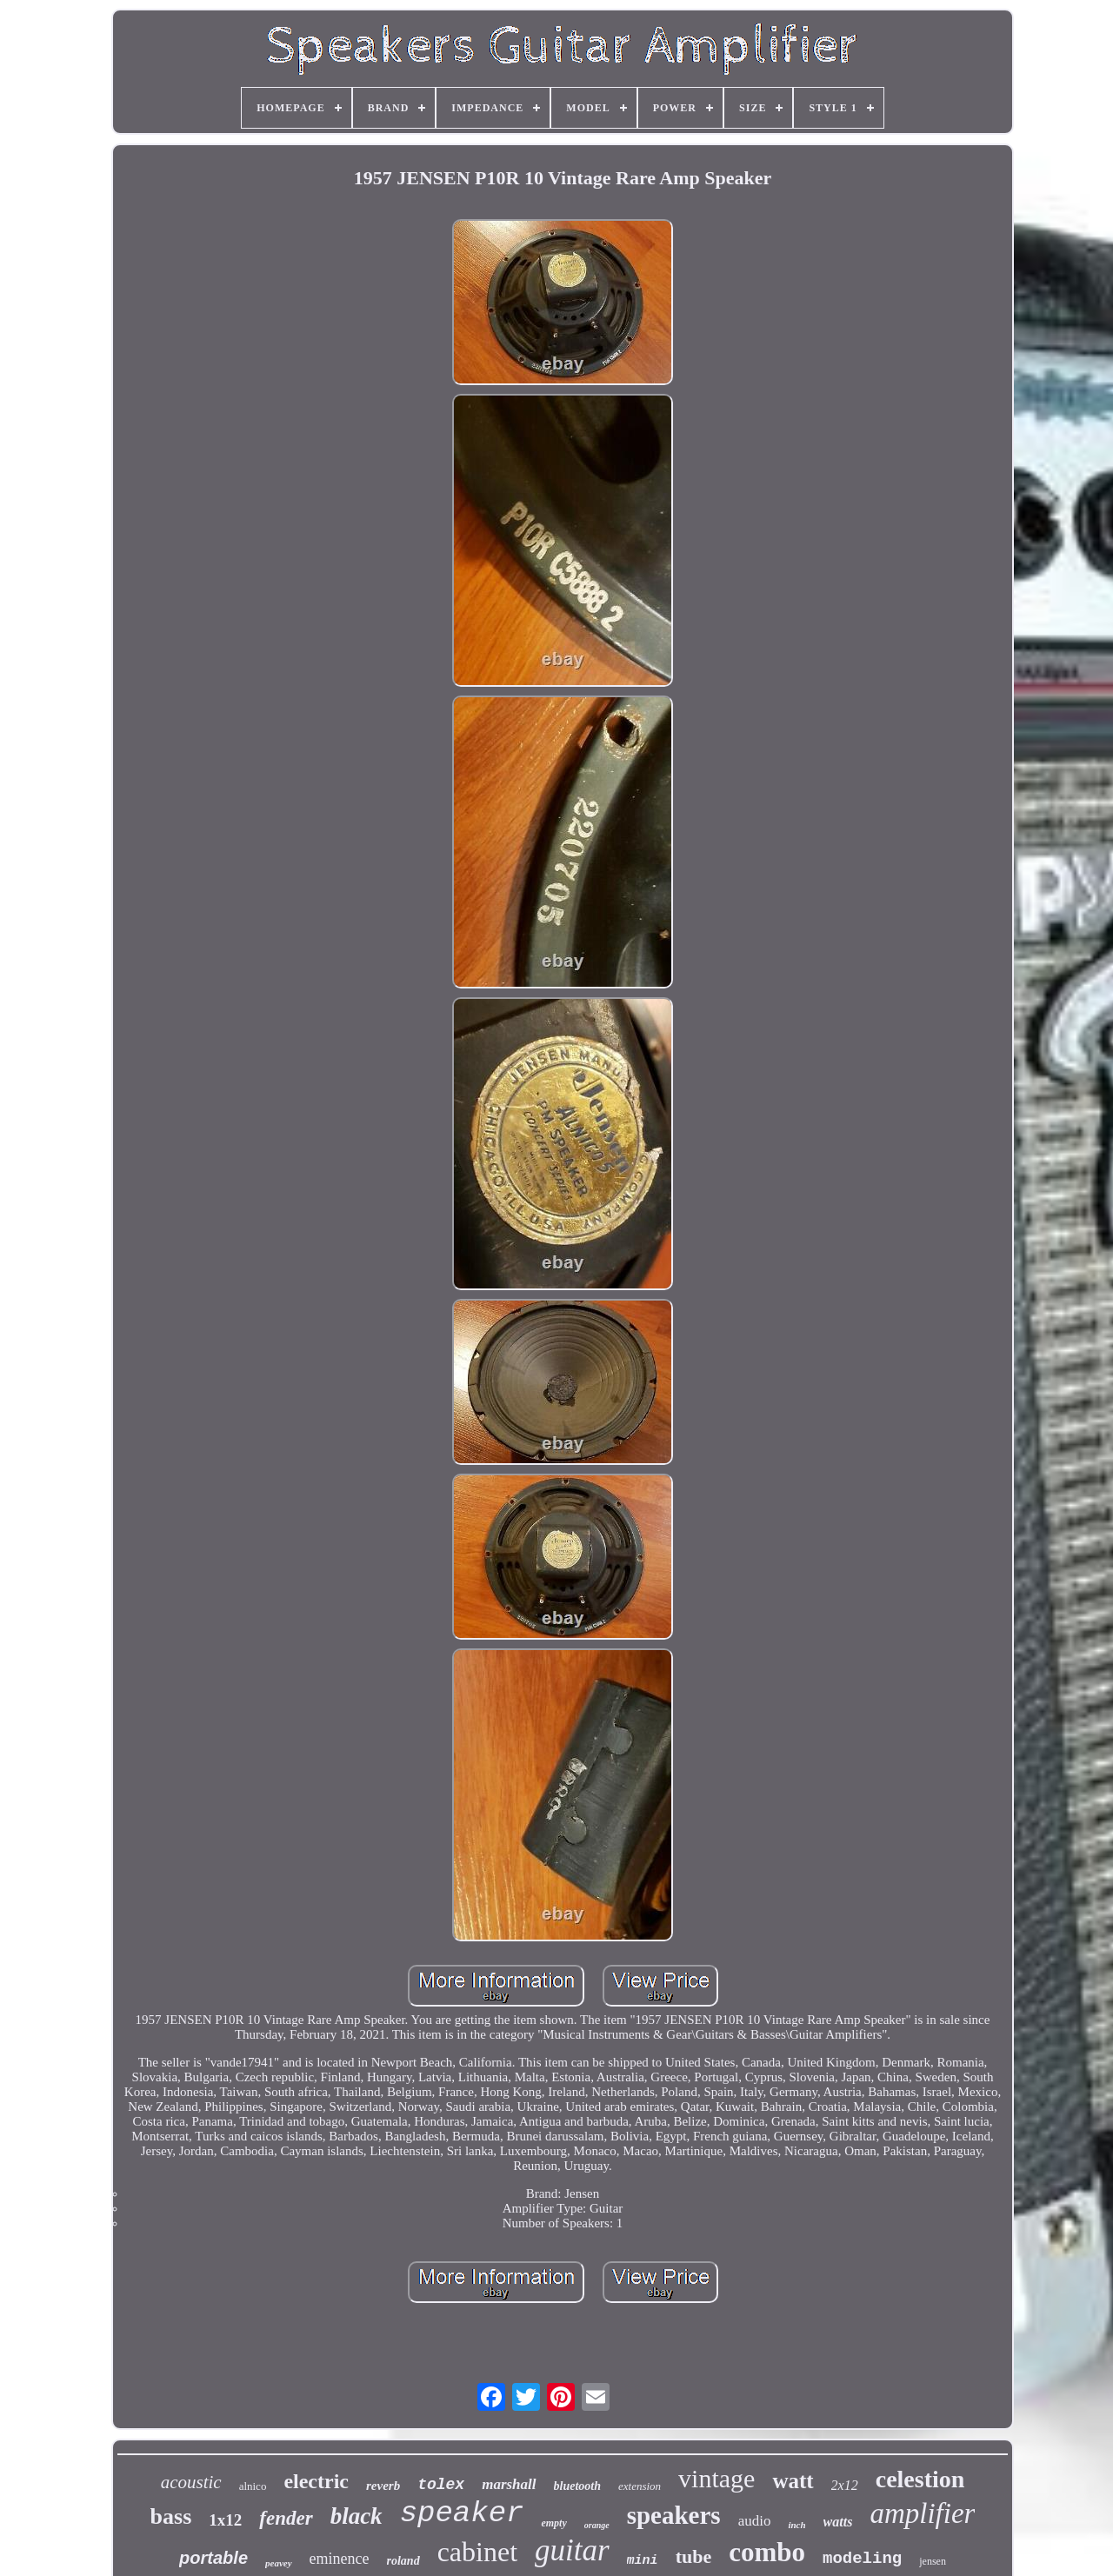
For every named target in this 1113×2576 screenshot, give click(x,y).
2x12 (844, 2485)
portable (213, 2557)
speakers (674, 2515)
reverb (383, 2486)
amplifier (922, 2513)
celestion (920, 2479)
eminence (340, 2558)
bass (171, 2516)
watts (838, 2521)
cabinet (477, 2551)
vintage (716, 2478)
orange (597, 2525)
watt (792, 2481)
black (356, 2516)
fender (285, 2518)
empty (553, 2523)
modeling (862, 2558)
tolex (440, 2484)
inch (796, 2524)
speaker (462, 2513)
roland (403, 2560)
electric (316, 2481)
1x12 (225, 2520)
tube (694, 2556)
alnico (253, 2486)
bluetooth (577, 2486)
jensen (932, 2561)
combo (767, 2552)
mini (642, 2560)
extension (639, 2486)
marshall (509, 2484)
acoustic (191, 2482)
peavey (278, 2563)
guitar (572, 2550)
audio (754, 2521)
